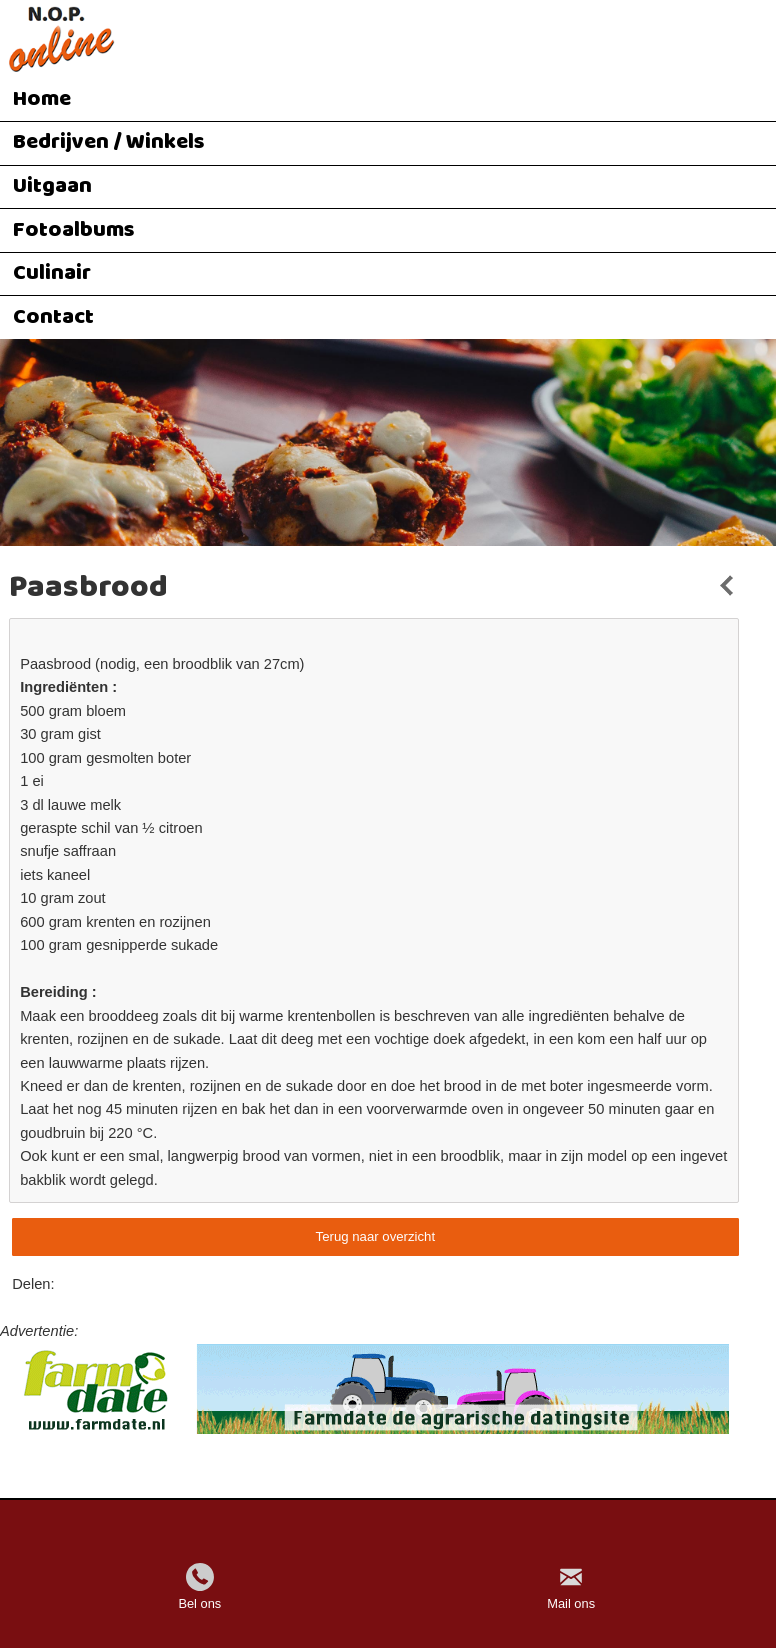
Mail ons (571, 1603)
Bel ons (199, 1603)
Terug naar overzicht (375, 1236)
